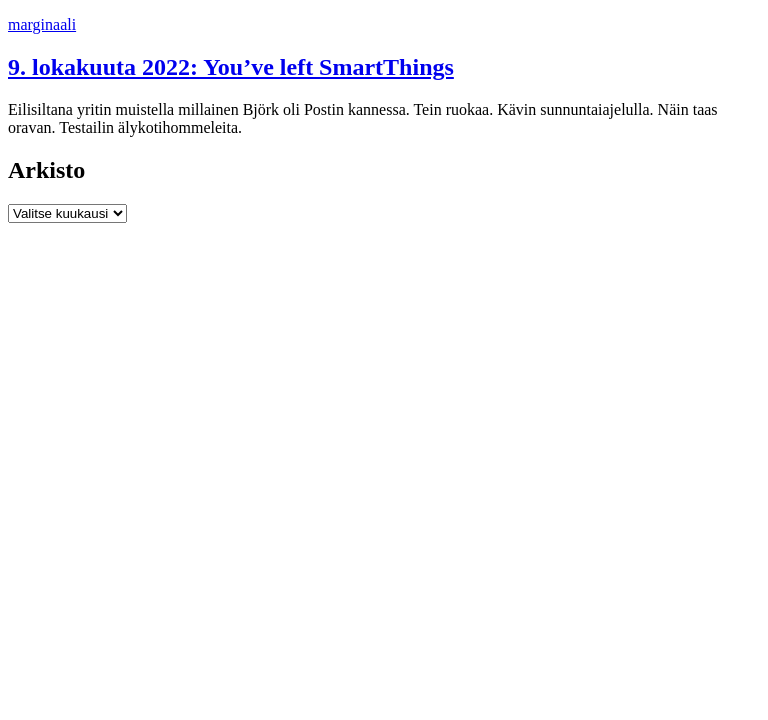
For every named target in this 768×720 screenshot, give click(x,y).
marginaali (42, 24)
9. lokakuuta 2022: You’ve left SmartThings (231, 67)
